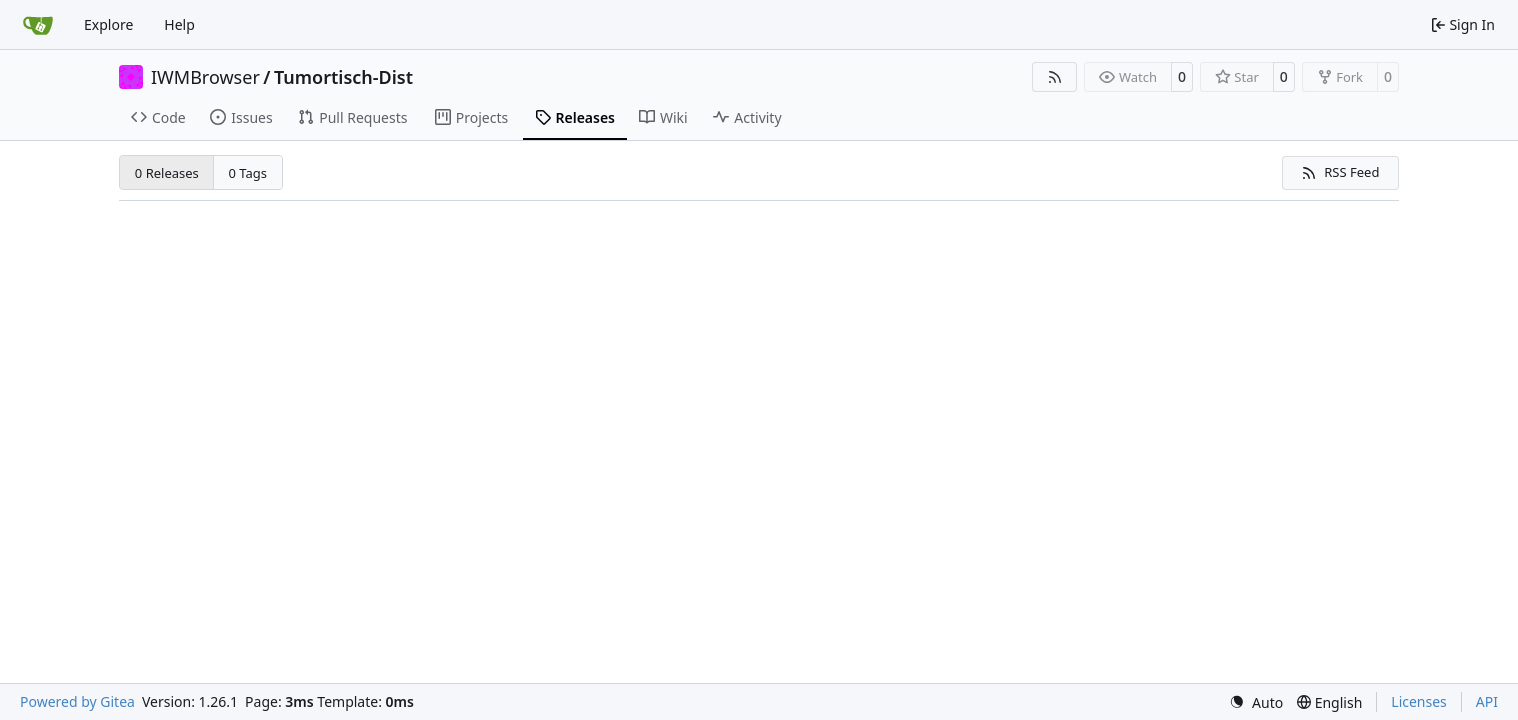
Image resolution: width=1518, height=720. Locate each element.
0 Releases (167, 173)
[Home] (38, 25)
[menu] (1256, 702)
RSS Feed (1340, 172)
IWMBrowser (205, 77)
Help (179, 24)
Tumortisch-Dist (343, 77)
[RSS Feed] (1055, 77)
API (1487, 701)
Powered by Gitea (77, 701)
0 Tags (248, 173)
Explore (108, 24)
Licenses (1419, 701)
